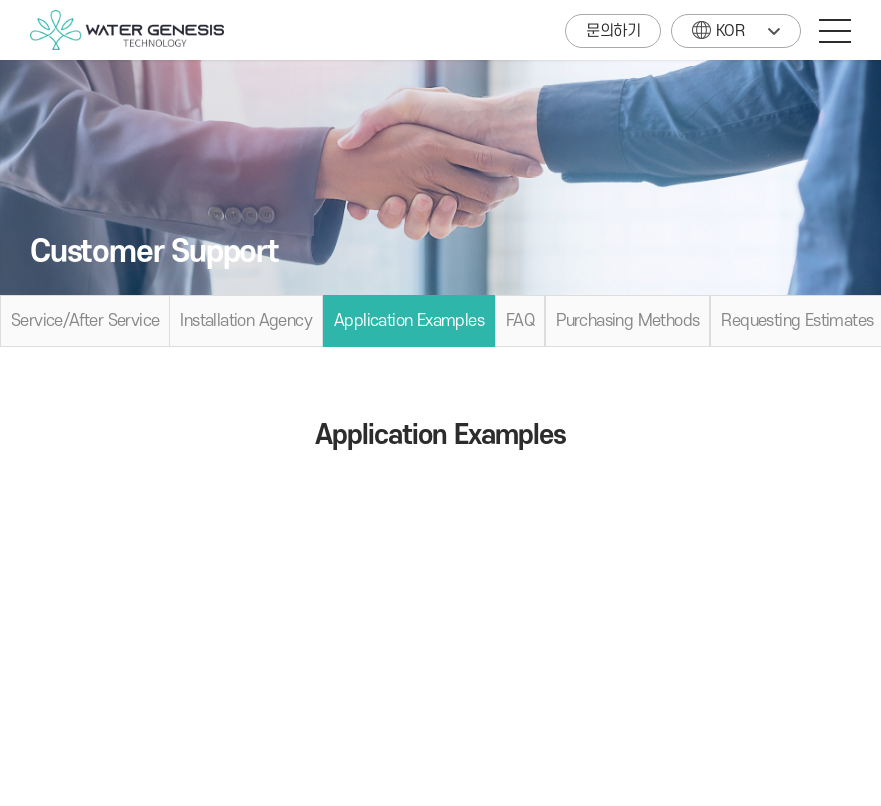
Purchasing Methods (627, 321)
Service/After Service (85, 321)
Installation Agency (246, 321)
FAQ (520, 321)
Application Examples (409, 321)
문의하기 (613, 31)
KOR (718, 27)
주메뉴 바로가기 (0, 0)
